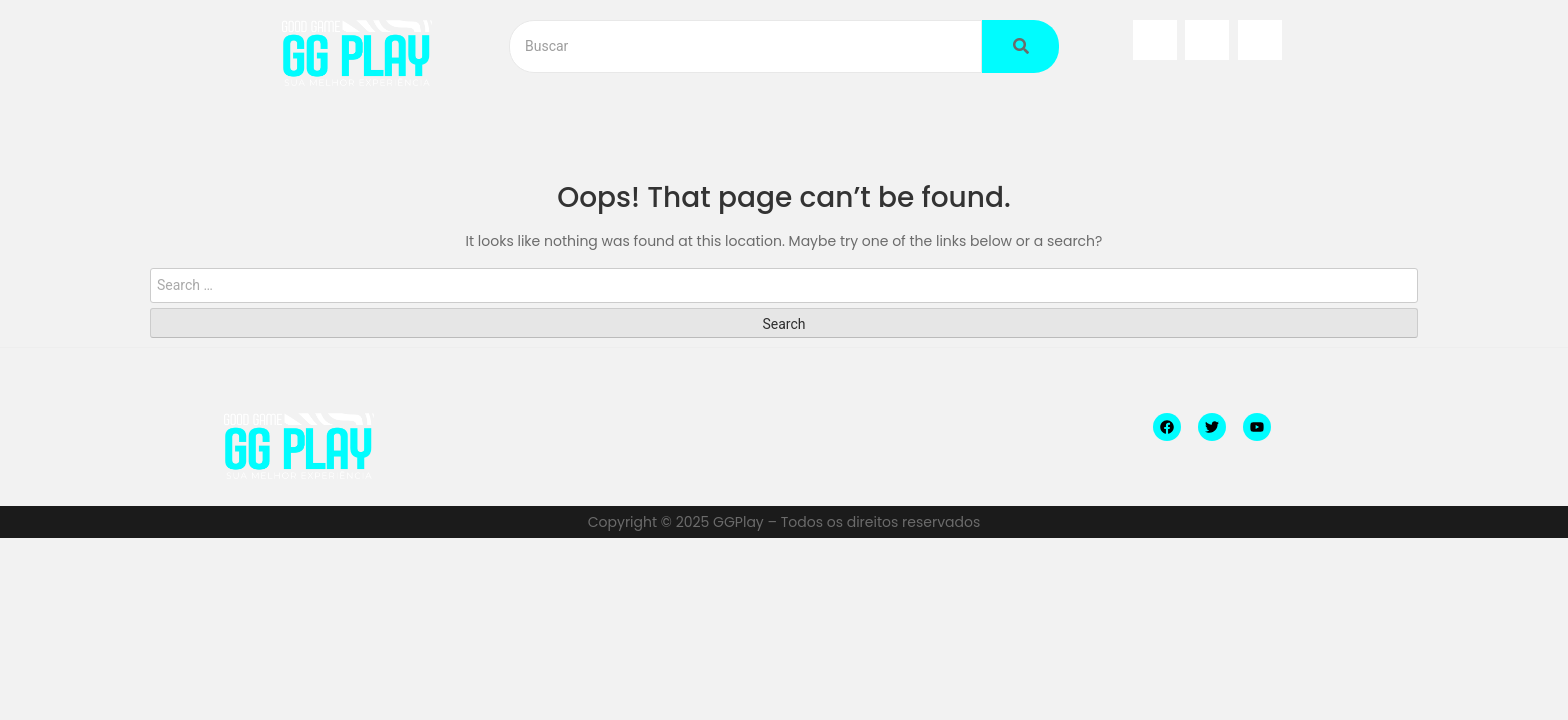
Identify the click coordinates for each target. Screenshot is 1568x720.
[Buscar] (745, 46)
